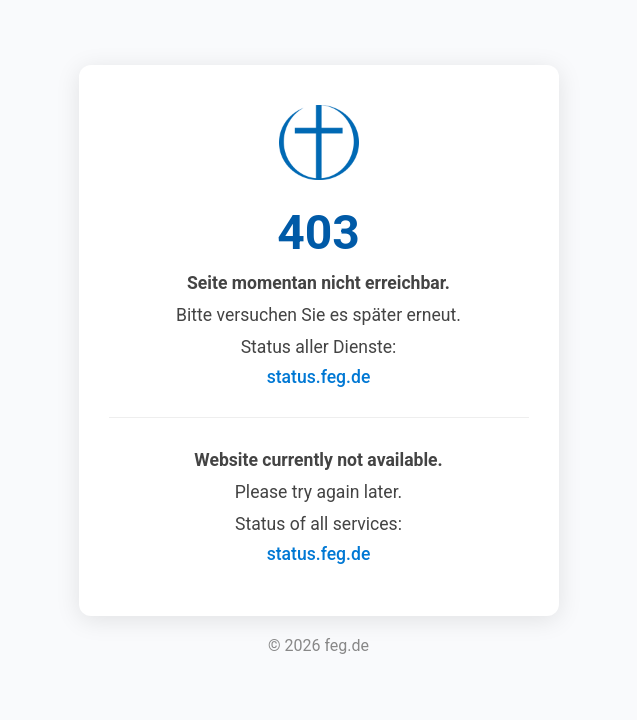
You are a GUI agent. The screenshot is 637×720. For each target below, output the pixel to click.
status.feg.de (319, 377)
